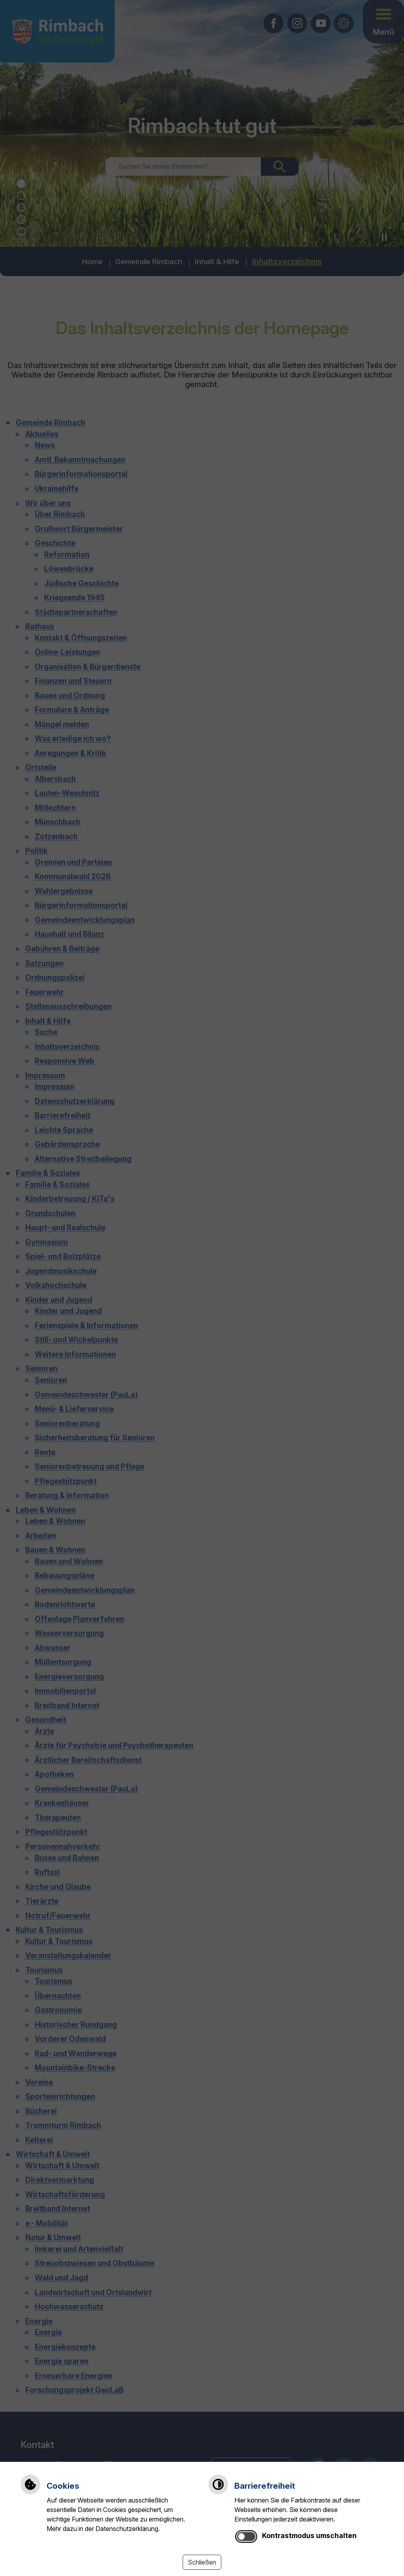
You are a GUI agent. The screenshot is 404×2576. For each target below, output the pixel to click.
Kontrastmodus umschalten (309, 2535)
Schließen (202, 2562)
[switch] (246, 2536)
